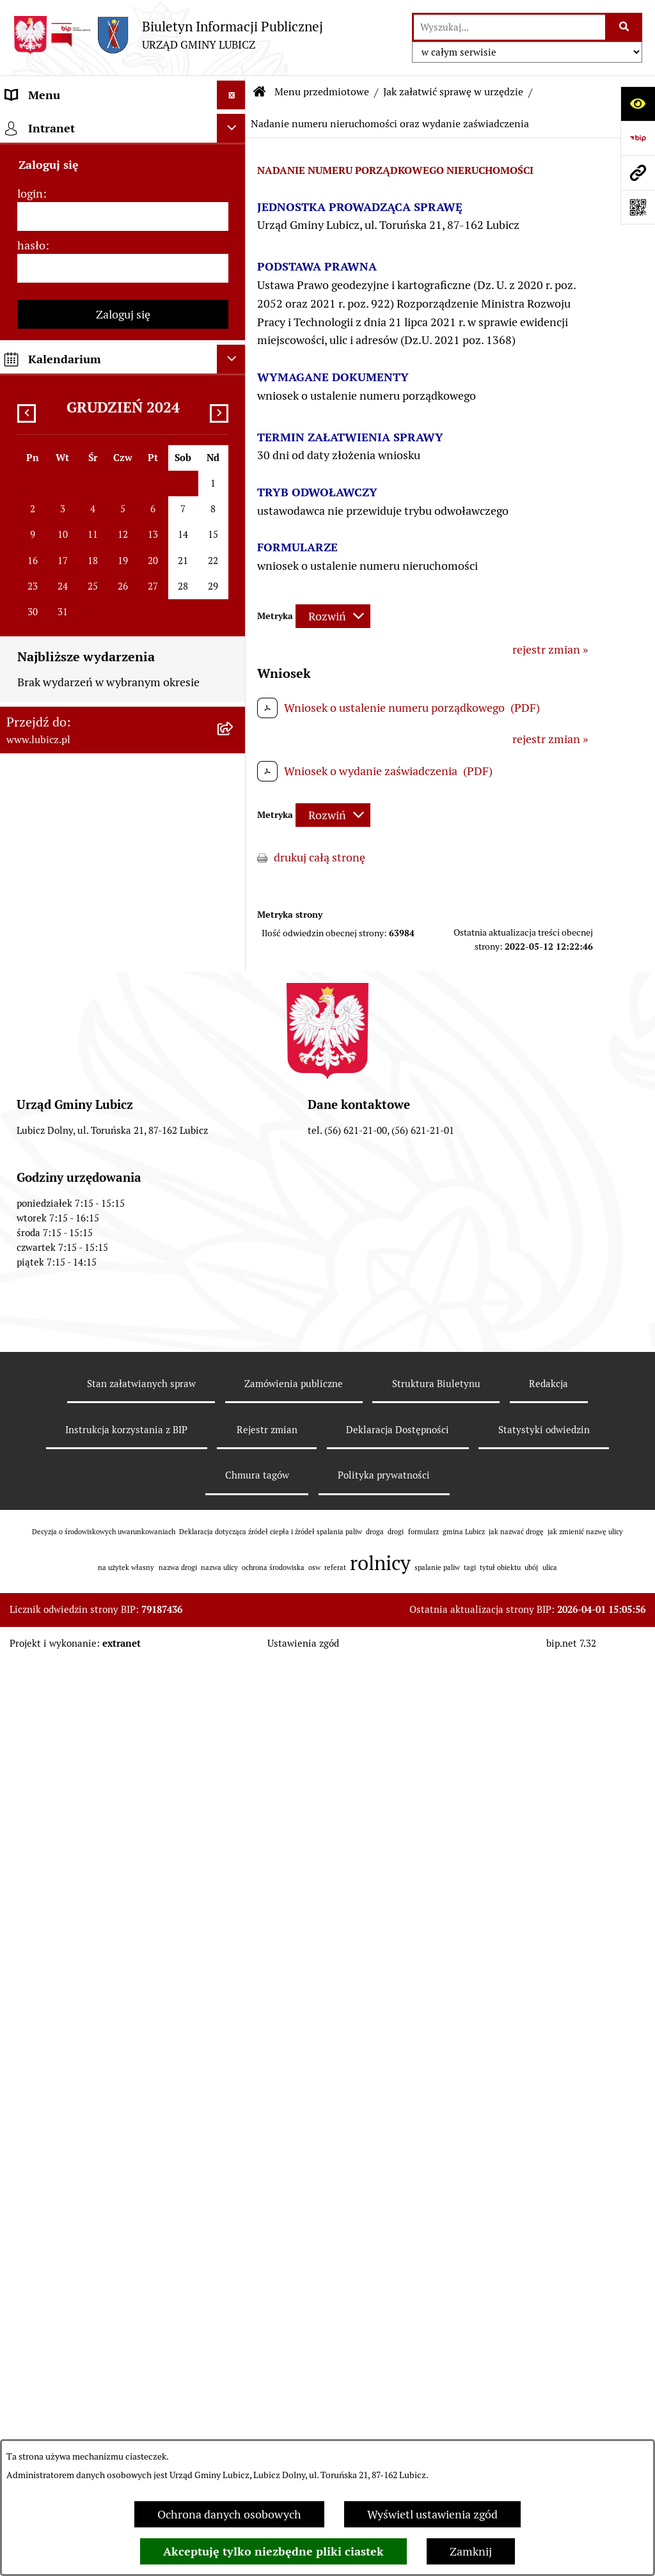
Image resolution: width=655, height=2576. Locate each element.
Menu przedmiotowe (321, 91)
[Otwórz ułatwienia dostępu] (637, 103)
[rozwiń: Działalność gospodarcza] (234, 548)
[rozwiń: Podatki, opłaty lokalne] (234, 714)
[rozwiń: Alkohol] (234, 474)
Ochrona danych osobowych (229, 2514)
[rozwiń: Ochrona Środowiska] (234, 1025)
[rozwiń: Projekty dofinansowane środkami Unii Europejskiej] (234, 2288)
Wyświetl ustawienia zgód (432, 2514)
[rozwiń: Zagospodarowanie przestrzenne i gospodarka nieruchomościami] (234, 420)
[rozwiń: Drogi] (234, 511)
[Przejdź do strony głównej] (168, 35)
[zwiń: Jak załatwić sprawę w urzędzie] (234, 383)
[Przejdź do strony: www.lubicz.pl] (637, 172)
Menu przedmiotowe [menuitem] (58, 123)
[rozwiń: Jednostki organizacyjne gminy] (234, 2397)
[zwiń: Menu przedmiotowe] (234, 124)
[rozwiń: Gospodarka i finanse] (234, 2139)
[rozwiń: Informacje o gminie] (234, 160)
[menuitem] (123, 160)
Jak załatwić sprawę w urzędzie (453, 91)
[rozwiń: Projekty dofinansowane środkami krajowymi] (234, 2342)
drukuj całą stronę (319, 857)
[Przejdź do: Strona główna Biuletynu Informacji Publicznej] (260, 92)
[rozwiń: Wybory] (234, 271)
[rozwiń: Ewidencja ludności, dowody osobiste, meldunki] (234, 585)
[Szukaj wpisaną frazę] (624, 27)
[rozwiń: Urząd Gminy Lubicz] (234, 346)
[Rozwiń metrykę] (333, 616)
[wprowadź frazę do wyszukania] (509, 27)
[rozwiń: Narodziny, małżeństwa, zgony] (234, 640)
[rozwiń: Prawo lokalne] (234, 308)
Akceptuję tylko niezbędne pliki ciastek (273, 2551)
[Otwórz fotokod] (637, 207)
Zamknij (471, 2551)
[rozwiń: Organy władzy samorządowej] (234, 197)
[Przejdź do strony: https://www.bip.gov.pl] (637, 138)
